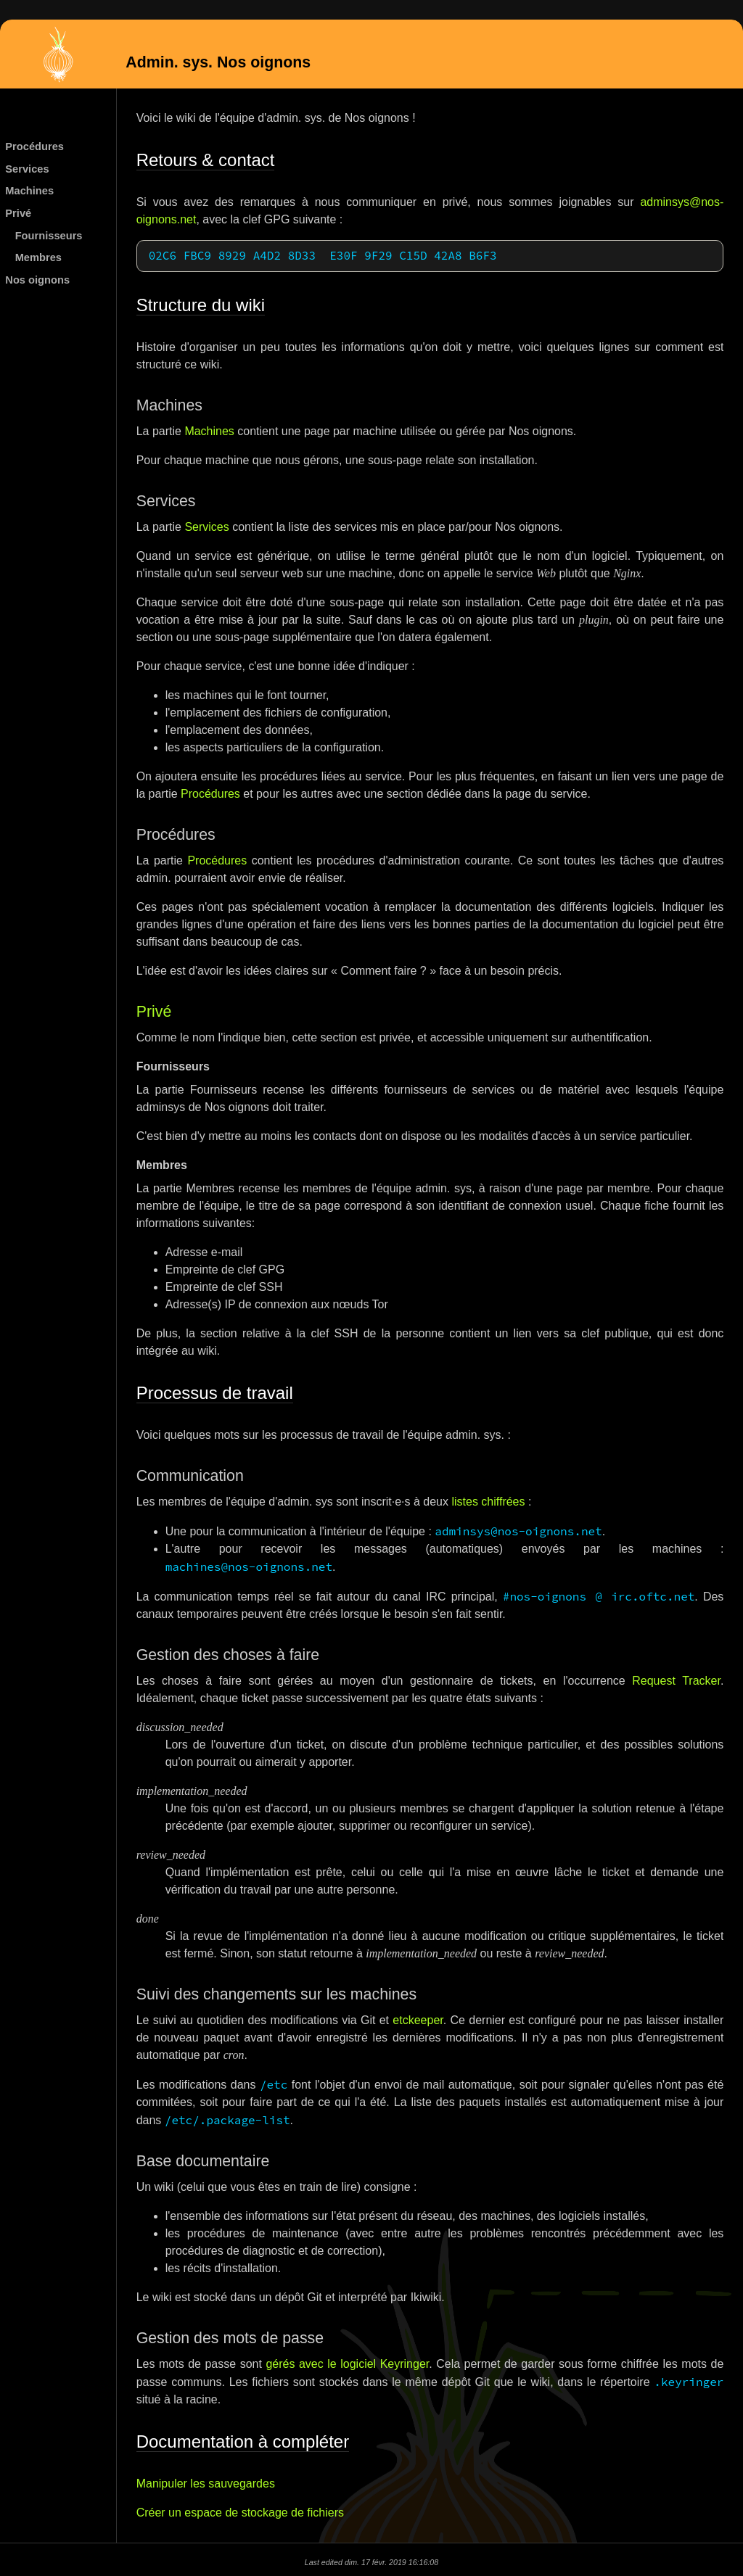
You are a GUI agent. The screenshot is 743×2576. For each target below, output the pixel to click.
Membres (38, 257)
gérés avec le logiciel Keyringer (347, 2362)
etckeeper (418, 2018)
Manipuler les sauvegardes (205, 2482)
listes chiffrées (488, 1500)
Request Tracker (676, 1679)
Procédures (34, 146)
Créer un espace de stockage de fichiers (240, 2511)
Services (27, 169)
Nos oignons (37, 280)
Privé (18, 213)
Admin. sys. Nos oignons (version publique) (58, 55)
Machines (29, 191)
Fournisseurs (49, 236)
